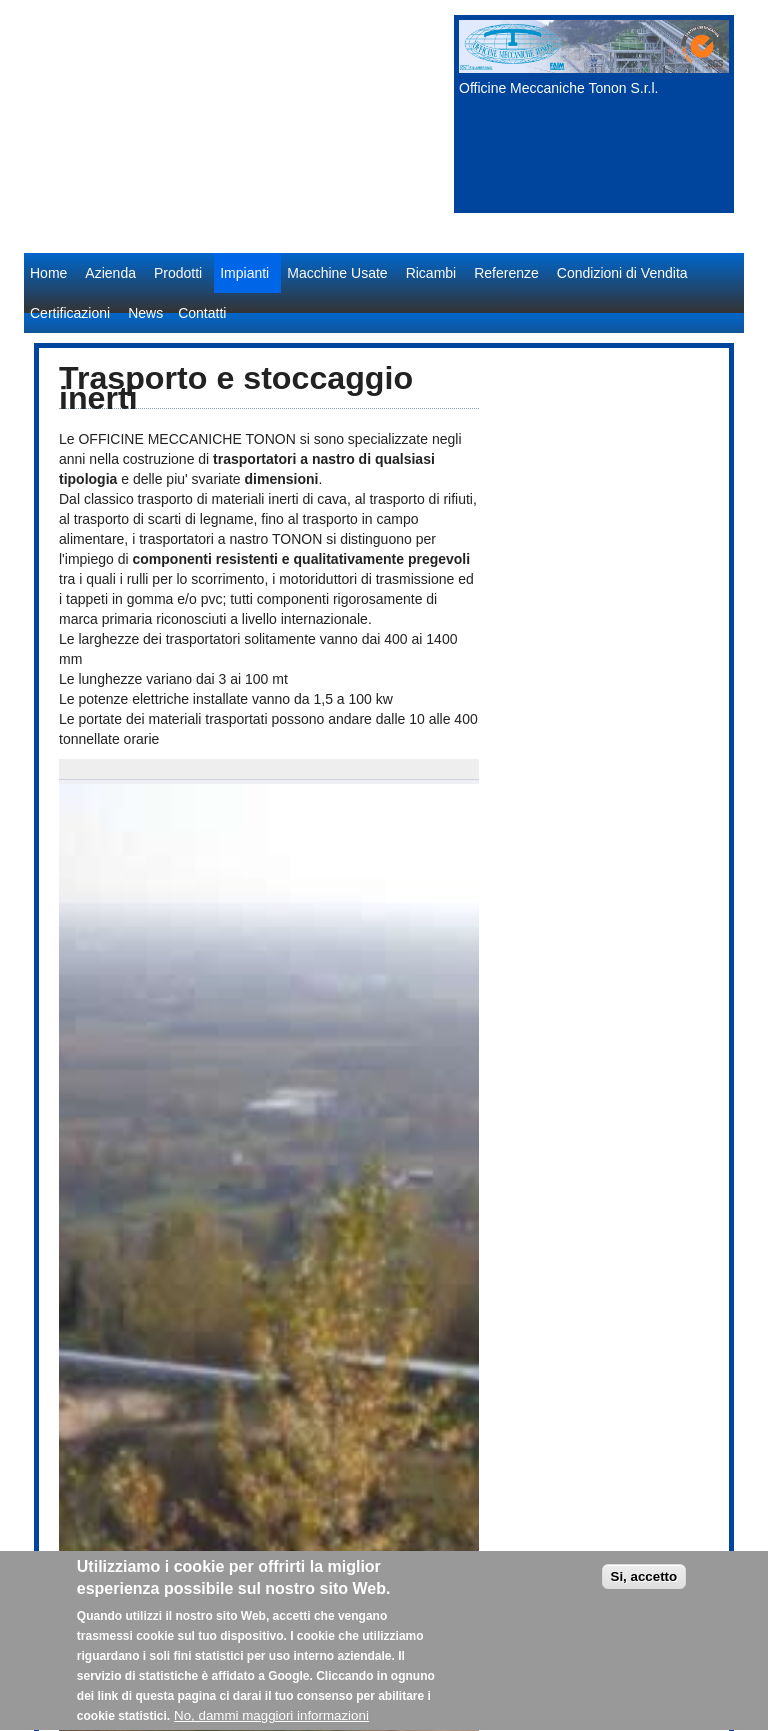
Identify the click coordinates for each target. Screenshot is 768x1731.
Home (48, 273)
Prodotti (178, 273)
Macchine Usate (337, 273)
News (145, 313)
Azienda (110, 273)
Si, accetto (644, 1585)
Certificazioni (70, 313)
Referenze (506, 273)
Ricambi (431, 273)
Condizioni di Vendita (622, 273)
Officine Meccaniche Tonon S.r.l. (558, 88)
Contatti (202, 313)
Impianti (244, 273)
